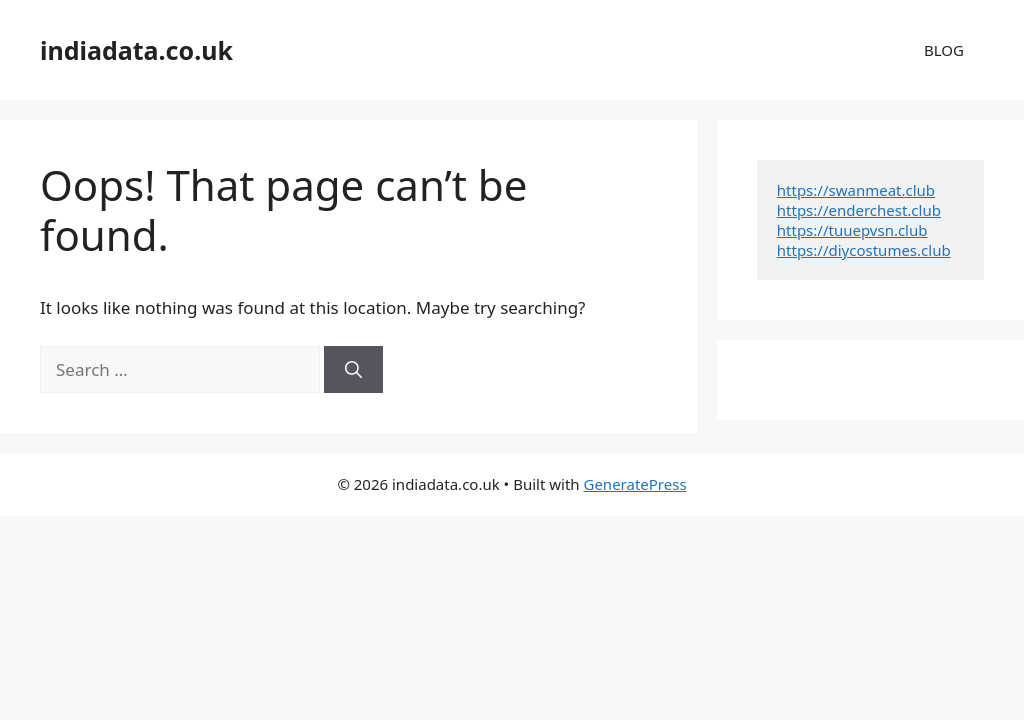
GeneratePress (634, 484)
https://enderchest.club (859, 210)
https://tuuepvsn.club (852, 230)
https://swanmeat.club (856, 190)
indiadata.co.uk (136, 50)
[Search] (353, 370)
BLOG (944, 50)
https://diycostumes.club (864, 250)
